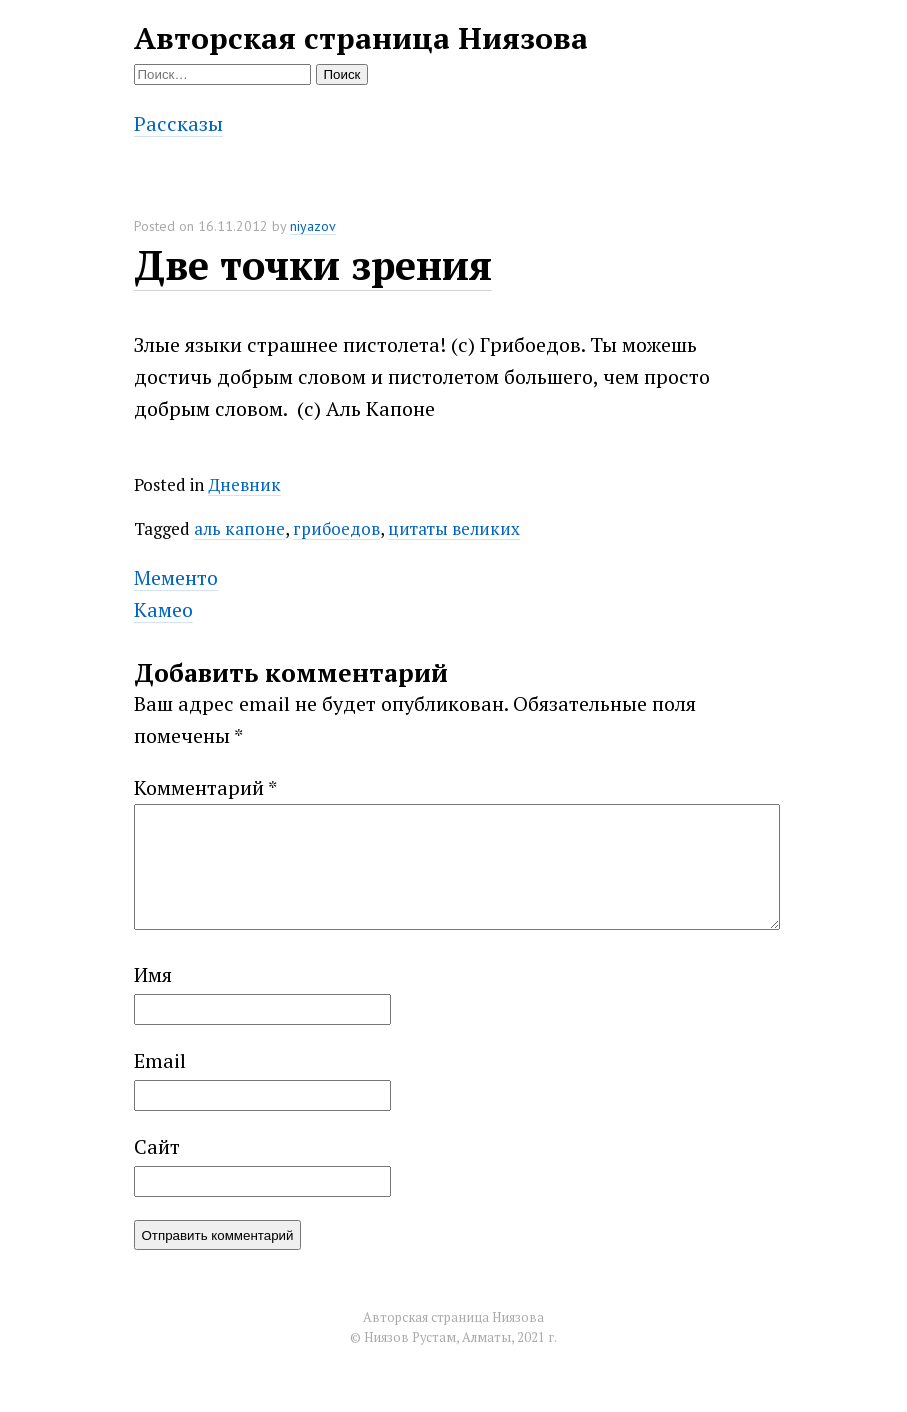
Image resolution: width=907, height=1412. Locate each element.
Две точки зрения (313, 264)
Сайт (157, 1170)
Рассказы (178, 123)
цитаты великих (454, 528)
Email (160, 1084)
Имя (153, 998)
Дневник (244, 484)
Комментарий (205, 787)
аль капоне (239, 528)
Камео (163, 609)
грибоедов (336, 528)
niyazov (313, 226)
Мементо (176, 577)
